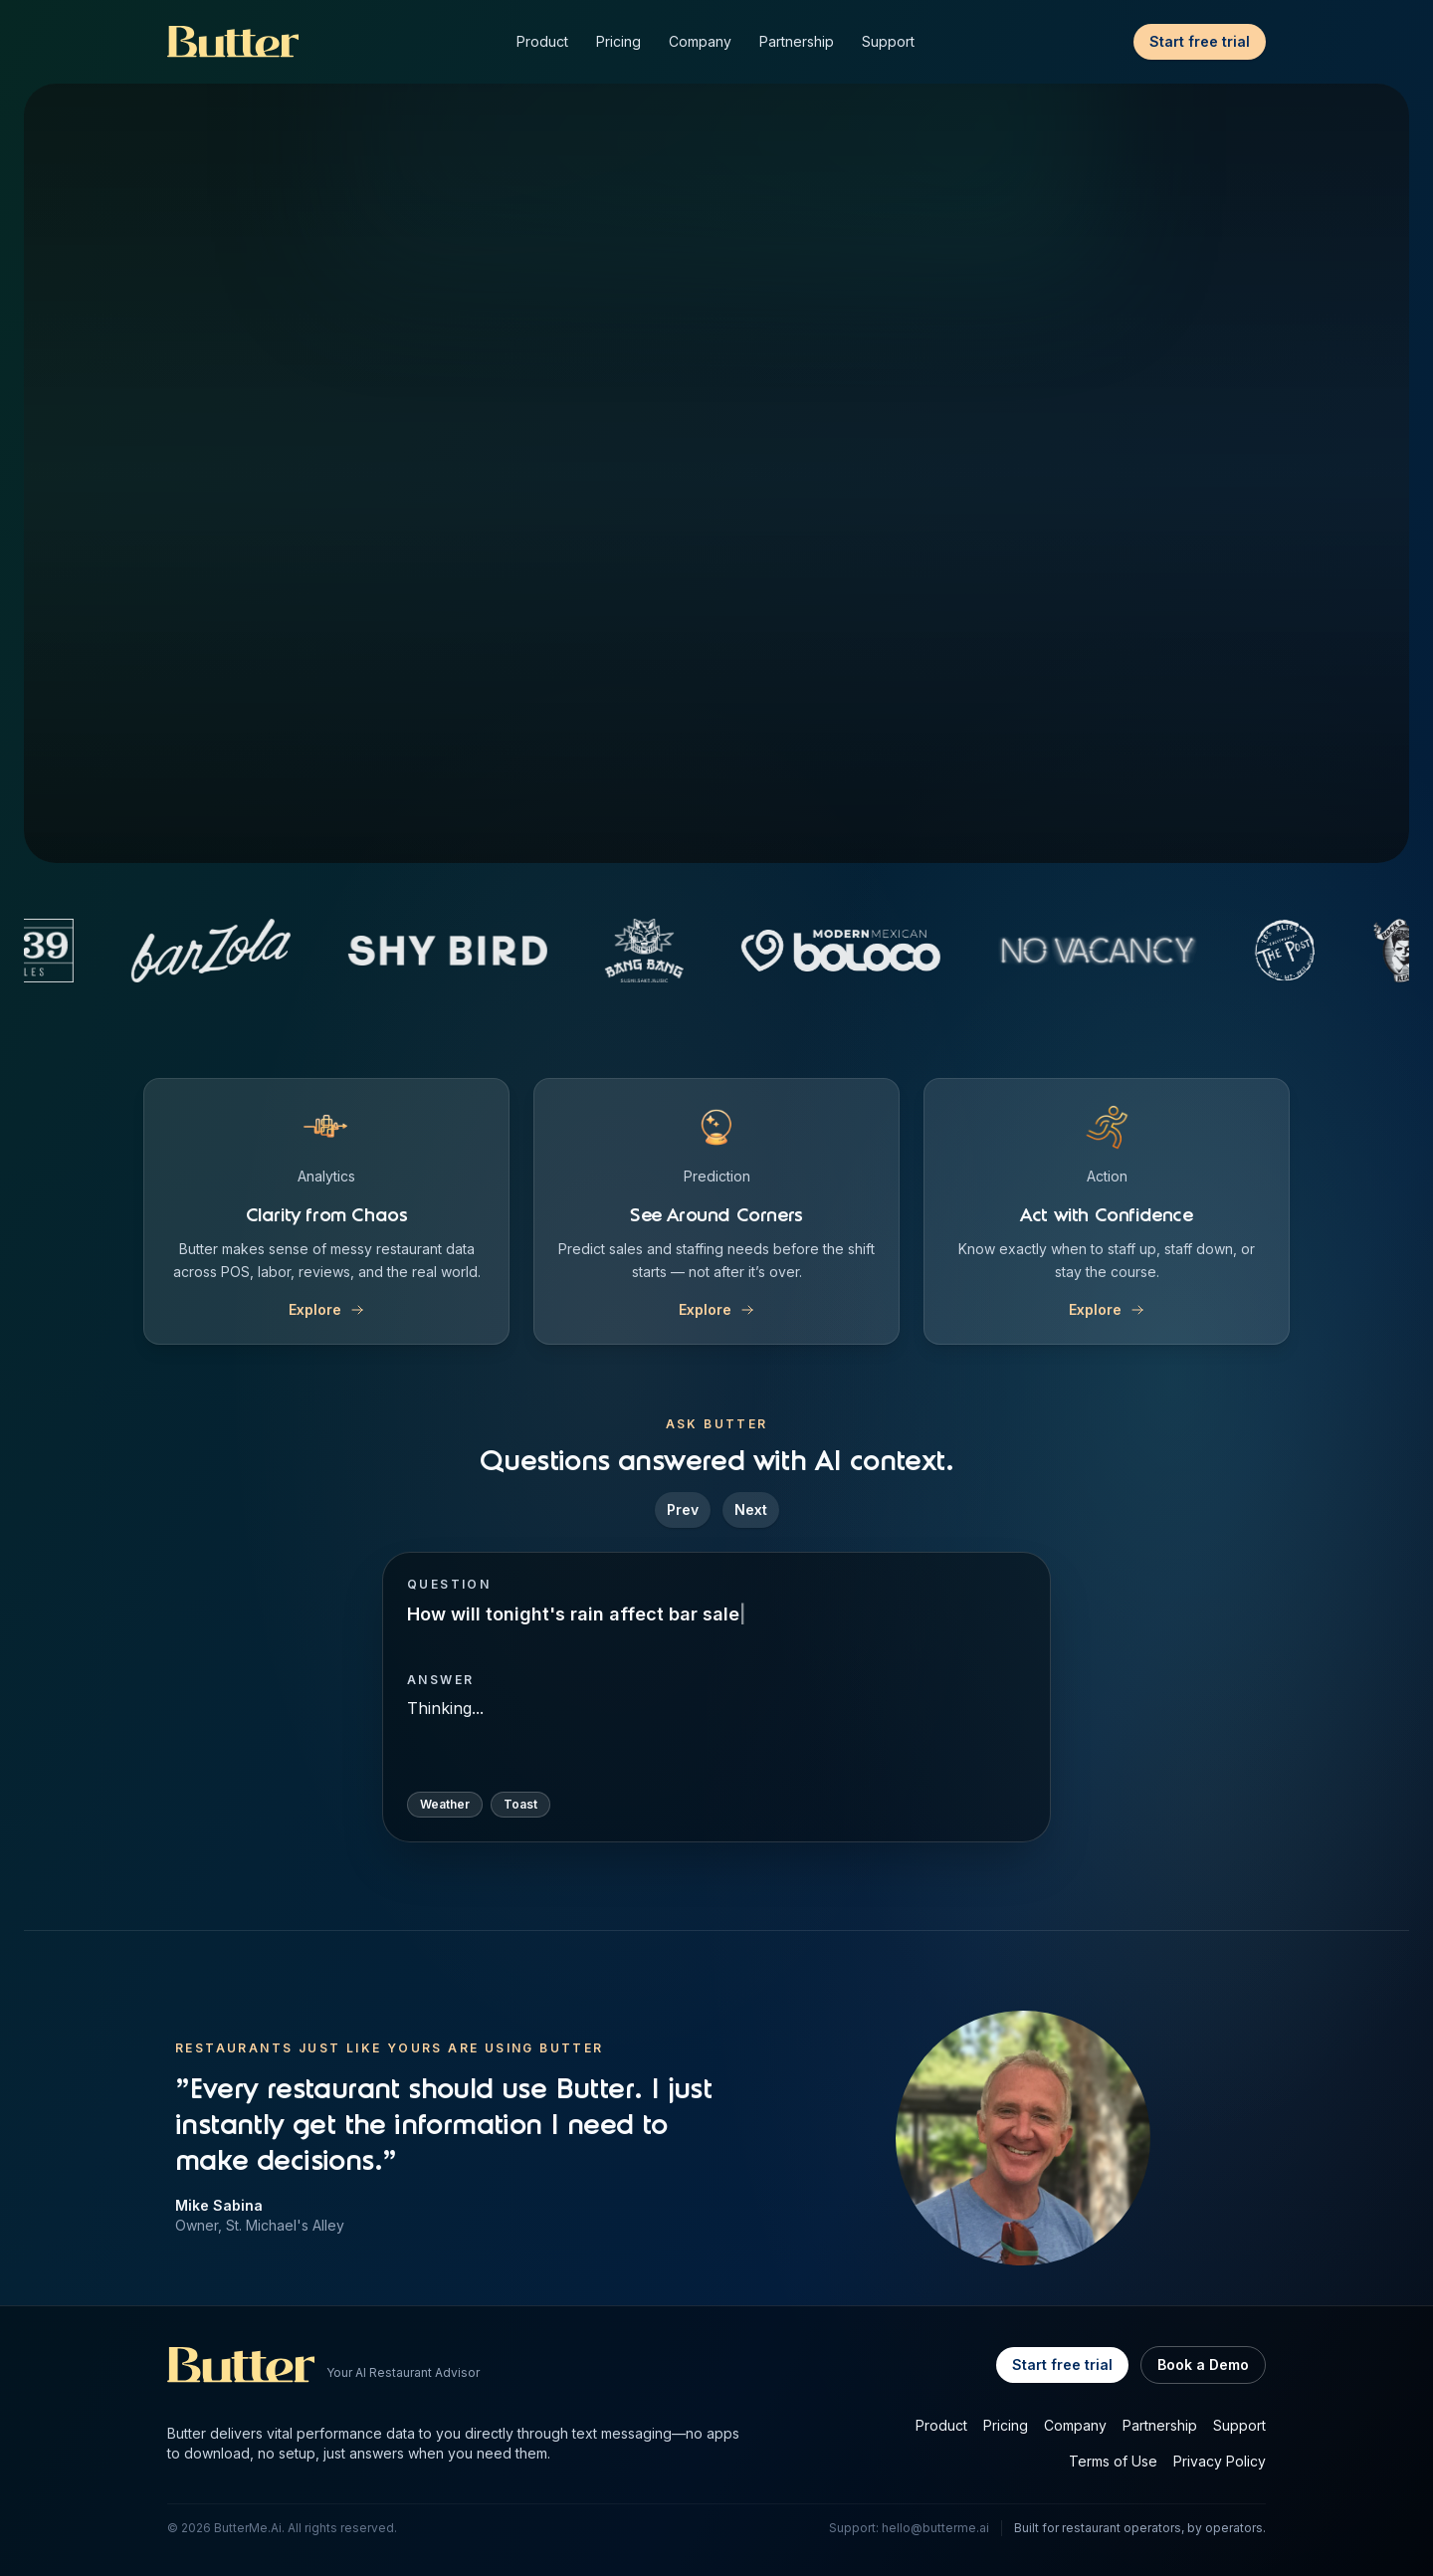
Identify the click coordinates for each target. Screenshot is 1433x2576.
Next (750, 1509)
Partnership (796, 41)
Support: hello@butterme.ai (909, 2527)
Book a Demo (1203, 2364)
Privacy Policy (1219, 2461)
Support (888, 41)
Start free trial (1199, 41)
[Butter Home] (233, 42)
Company (700, 41)
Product (542, 41)
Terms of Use (1113, 2461)
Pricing (618, 41)
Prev (683, 1509)
